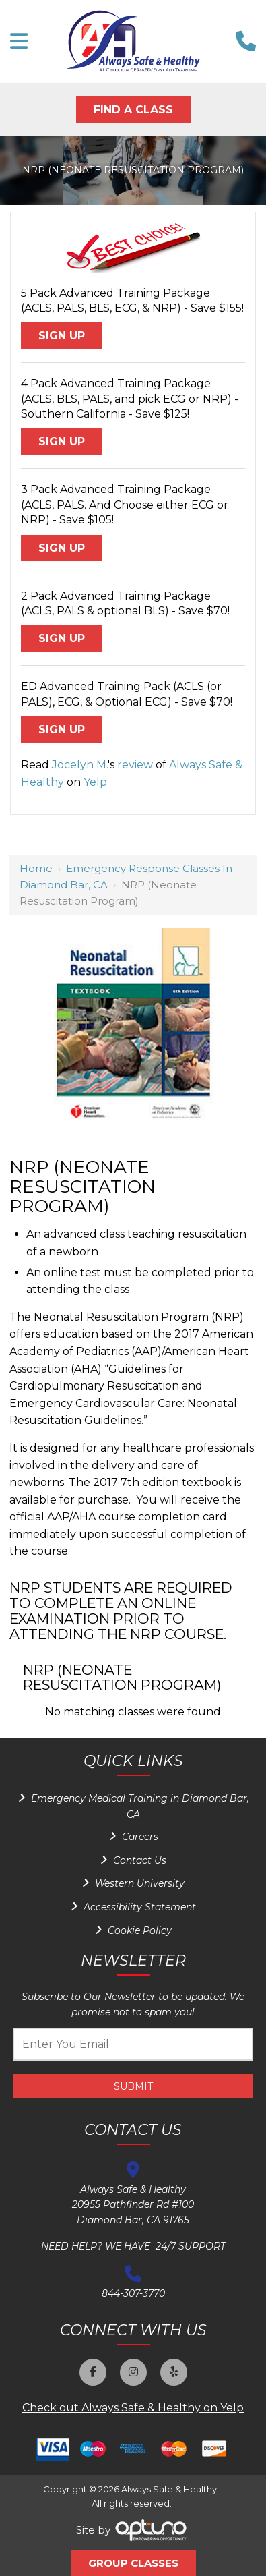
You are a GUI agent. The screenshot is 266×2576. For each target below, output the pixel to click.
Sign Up (61, 335)
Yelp (95, 782)
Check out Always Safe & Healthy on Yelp (133, 2407)
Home (36, 868)
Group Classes (133, 2562)
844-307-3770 (133, 2293)
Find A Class (133, 109)
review (135, 764)
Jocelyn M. (80, 764)
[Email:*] (133, 2044)
